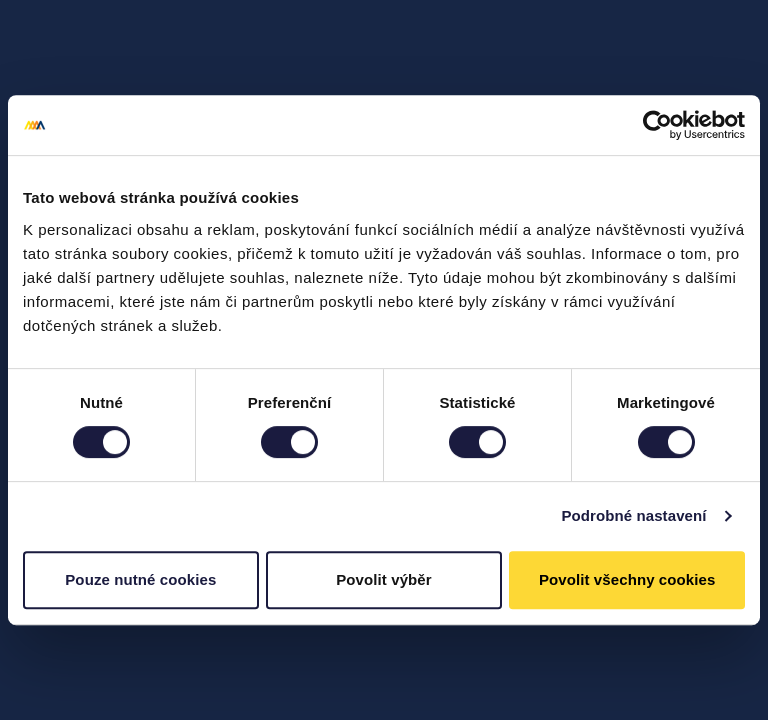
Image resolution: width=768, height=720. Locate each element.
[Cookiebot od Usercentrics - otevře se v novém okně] (657, 125)
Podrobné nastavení (633, 515)
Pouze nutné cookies (140, 579)
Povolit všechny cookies (627, 579)
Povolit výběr (384, 579)
